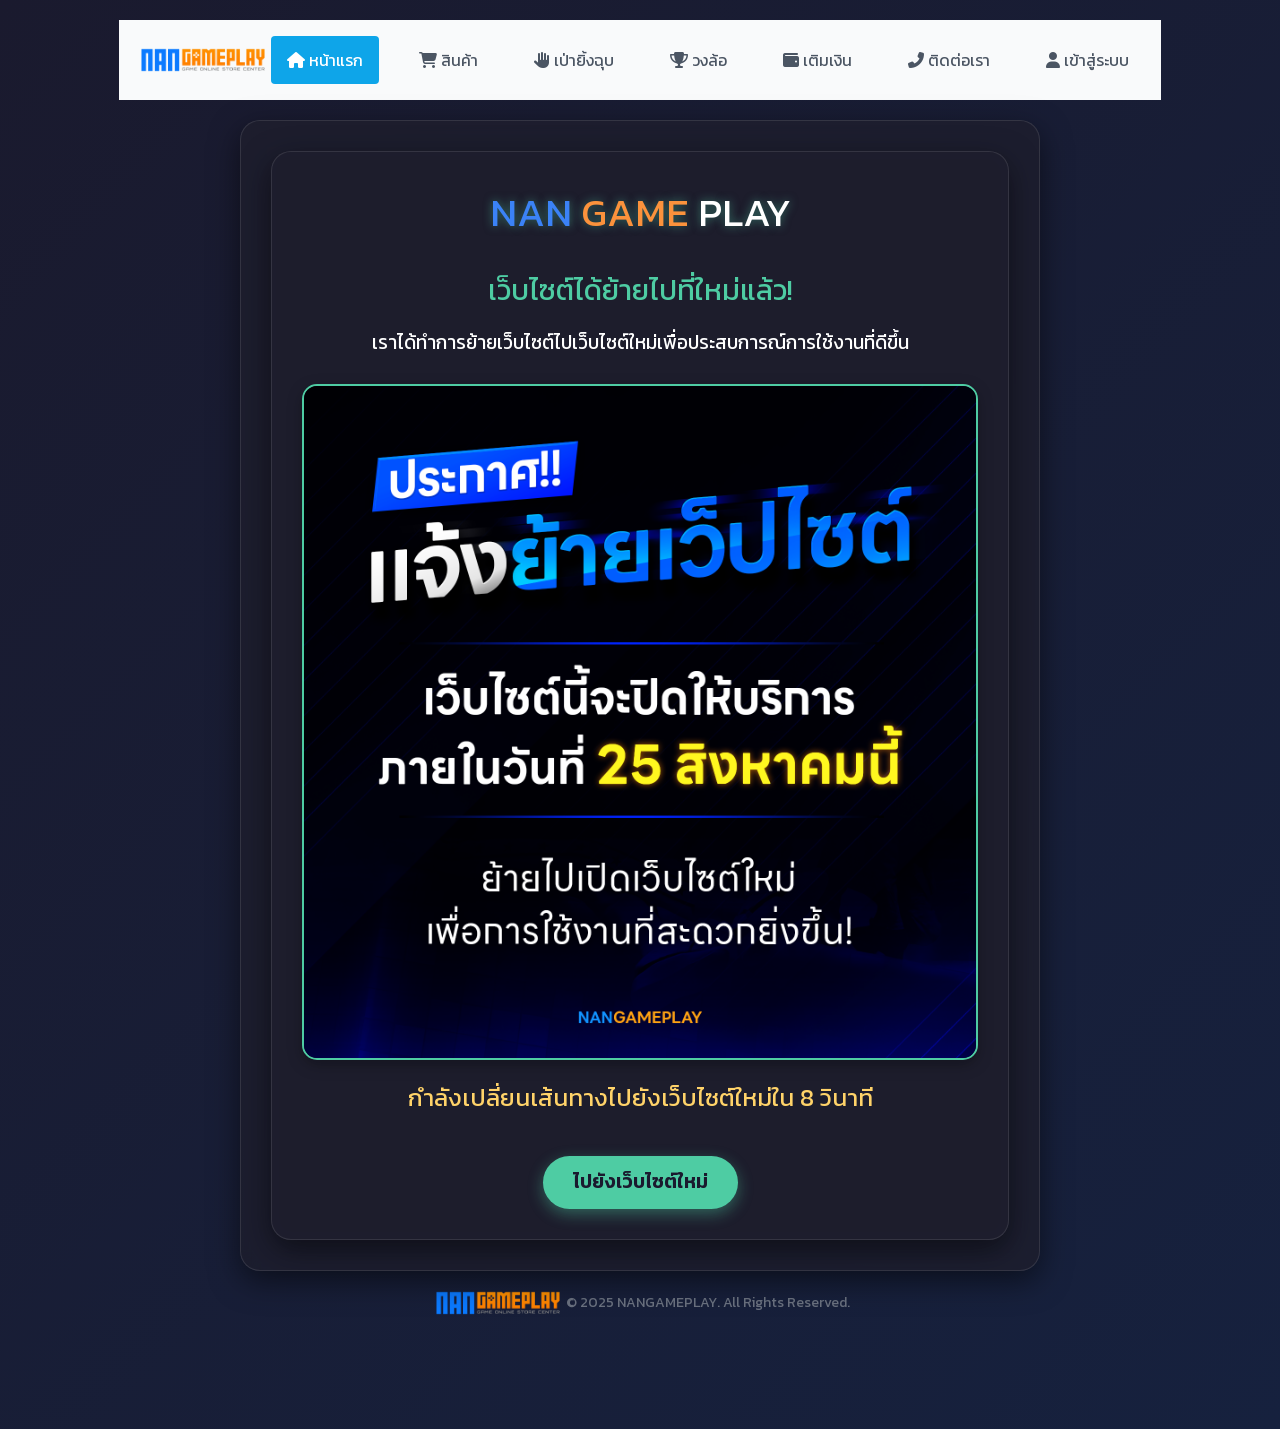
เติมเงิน (817, 60)
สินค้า (448, 60)
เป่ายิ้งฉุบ (574, 60)
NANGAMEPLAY (667, 1302)
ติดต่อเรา (949, 60)
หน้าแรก (325, 60)
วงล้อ (698, 60)
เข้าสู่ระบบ (1087, 60)
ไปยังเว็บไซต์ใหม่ (640, 1181)
